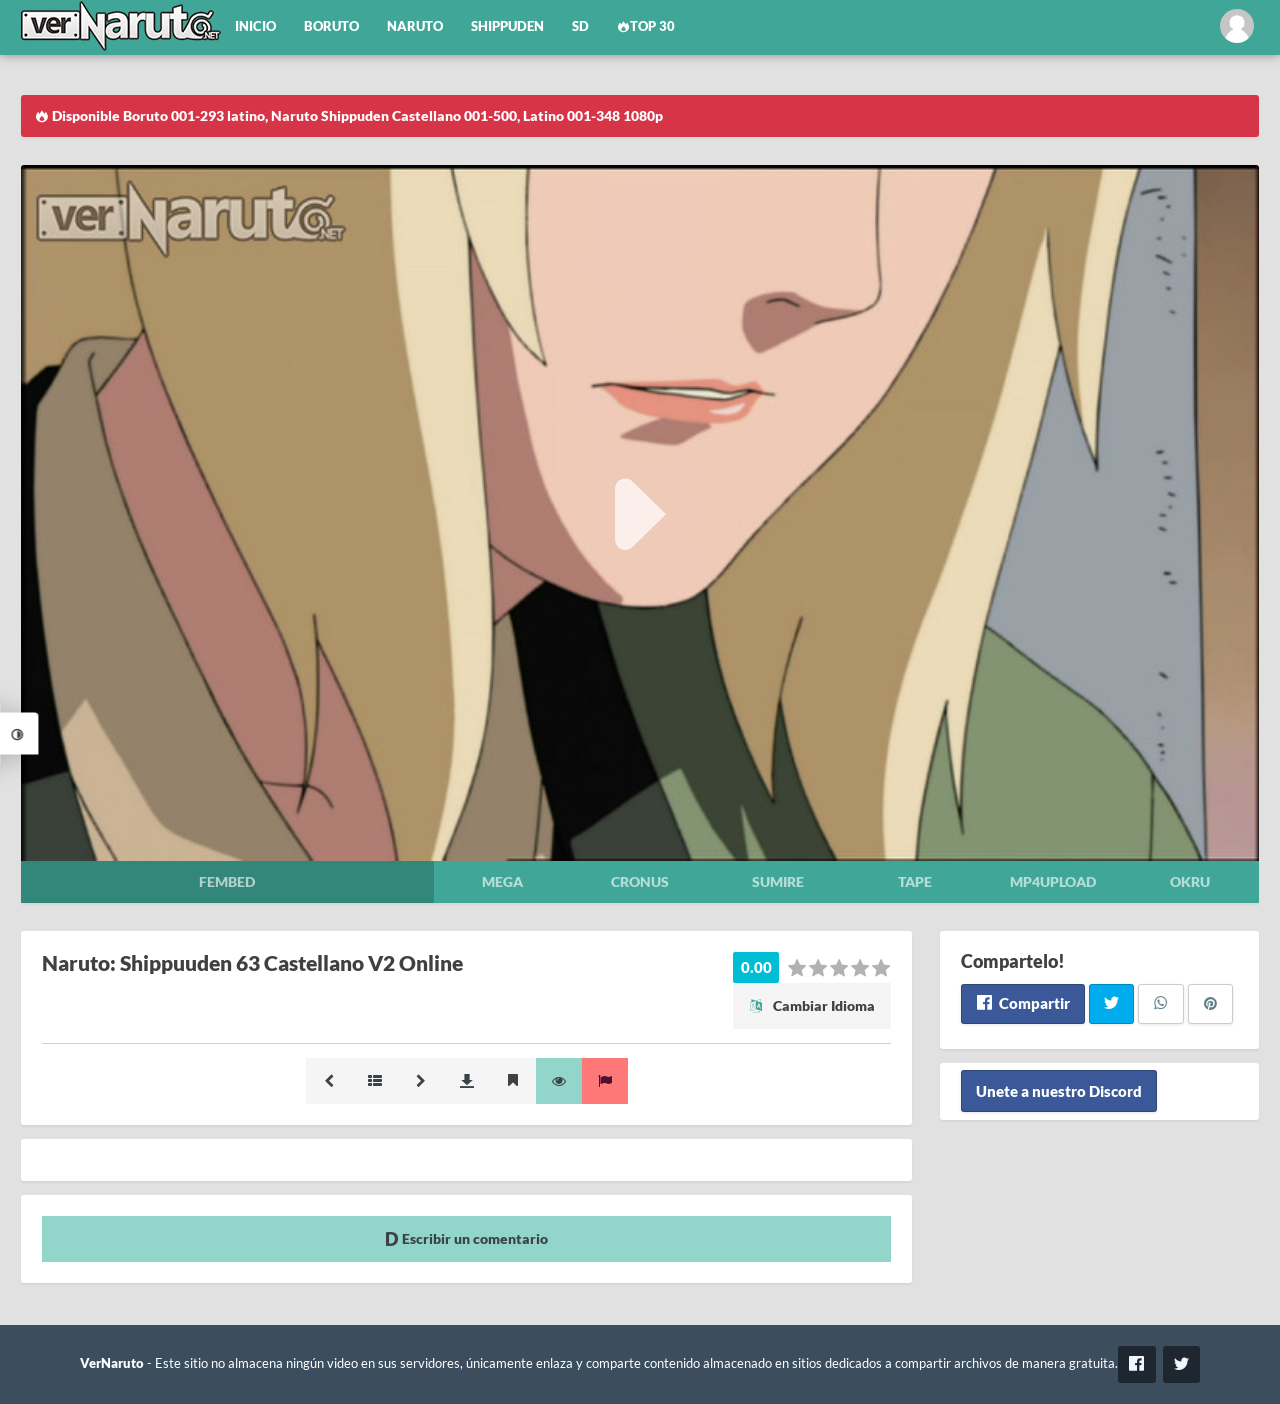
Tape (915, 881)
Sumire (778, 881)
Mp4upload (1053, 881)
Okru (1190, 881)
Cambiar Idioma (812, 1005)
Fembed (227, 881)
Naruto (415, 26)
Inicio (255, 26)
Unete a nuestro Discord (1059, 1091)
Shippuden (507, 26)
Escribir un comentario (466, 1238)
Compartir (1022, 1003)
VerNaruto (112, 1363)
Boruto (331, 26)
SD (580, 26)
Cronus (640, 881)
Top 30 (646, 26)
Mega (502, 881)
